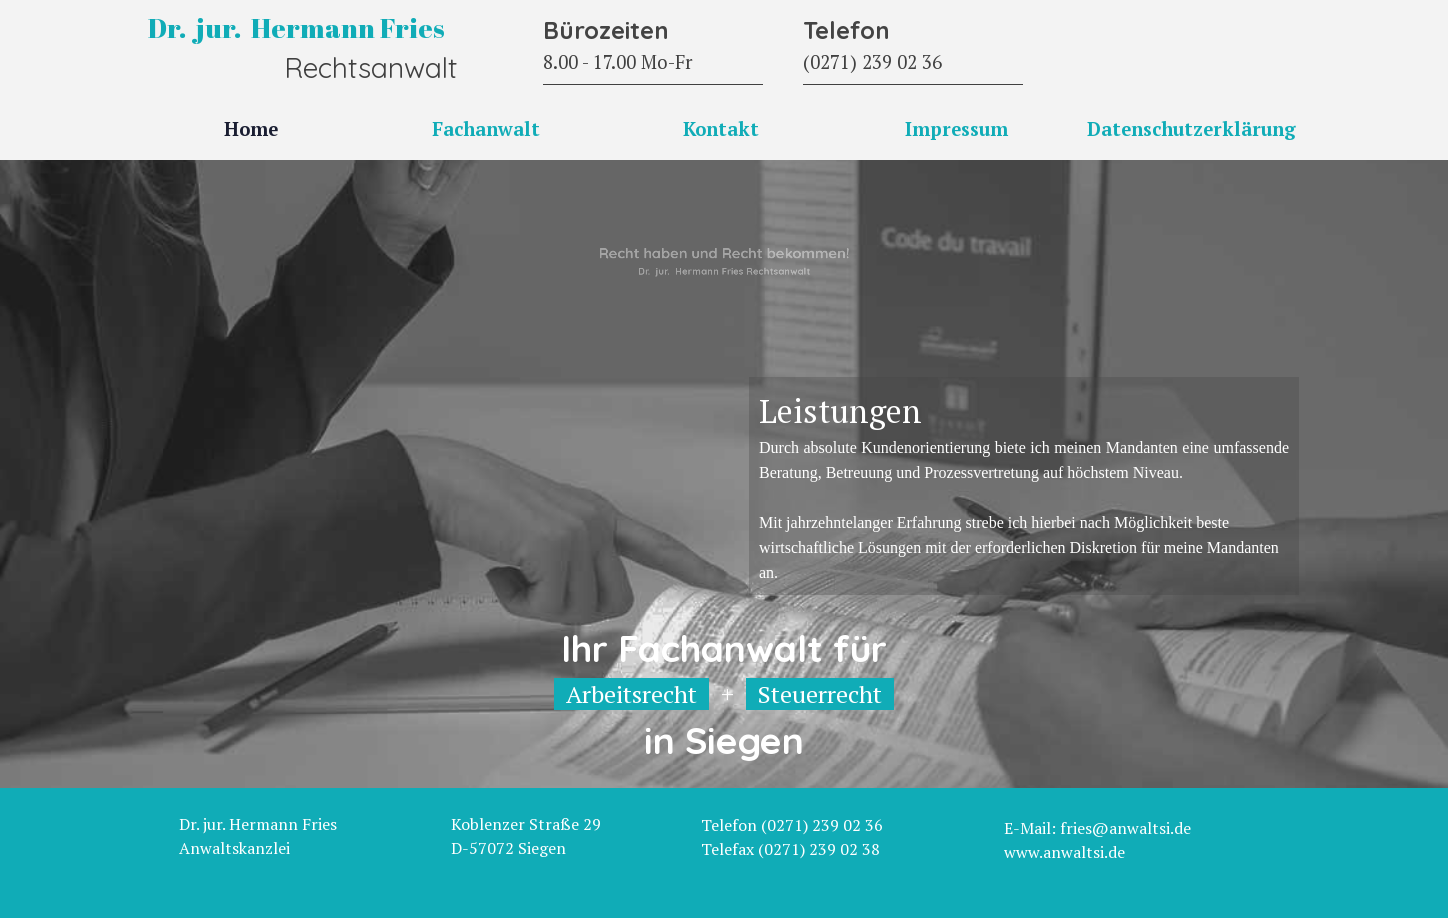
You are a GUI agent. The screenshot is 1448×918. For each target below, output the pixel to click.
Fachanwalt (486, 129)
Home (251, 129)
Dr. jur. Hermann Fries (296, 28)
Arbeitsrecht (631, 694)
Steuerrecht (820, 694)
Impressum (956, 129)
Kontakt (721, 129)
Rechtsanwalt (370, 67)
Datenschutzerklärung (1191, 129)
